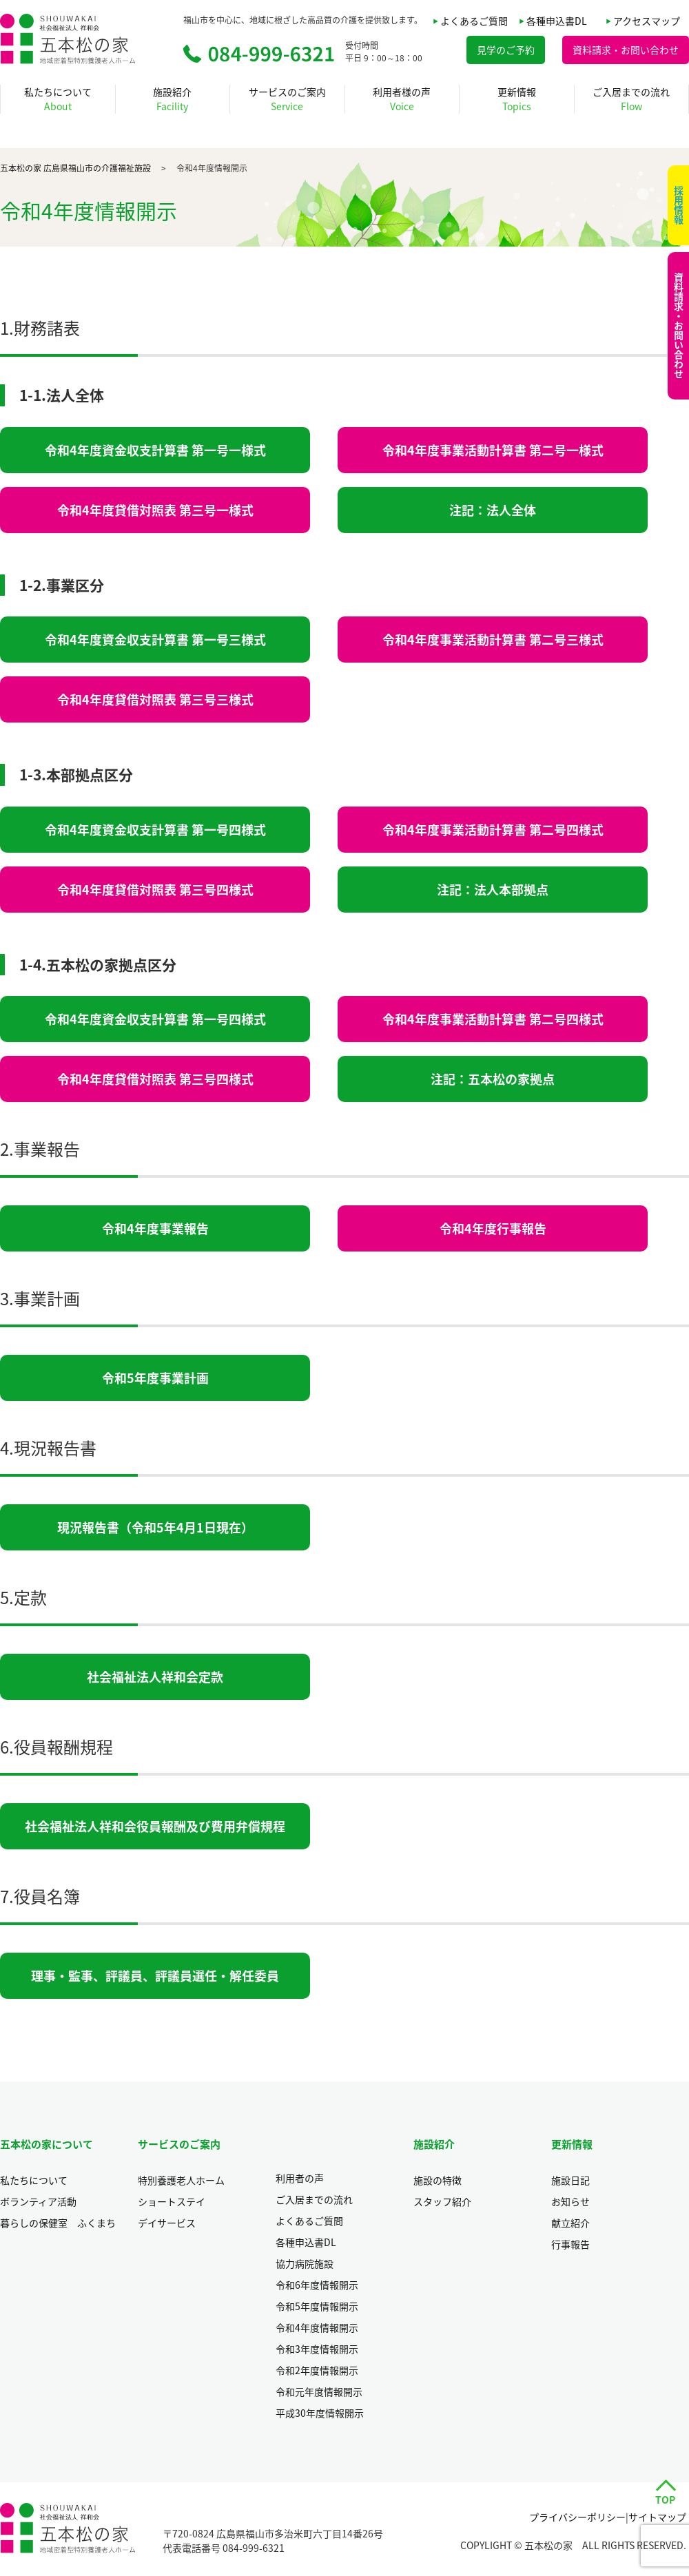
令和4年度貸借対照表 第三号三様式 (155, 699)
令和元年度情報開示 (319, 2391)
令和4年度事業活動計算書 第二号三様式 (493, 639)
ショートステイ (171, 2201)
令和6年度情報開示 (317, 2285)
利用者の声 (300, 2178)
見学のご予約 (506, 49)
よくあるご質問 (474, 21)
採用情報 (679, 205)
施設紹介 (172, 99)
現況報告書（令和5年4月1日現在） (155, 1527)
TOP (665, 2499)
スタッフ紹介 (442, 2201)
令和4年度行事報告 (493, 1228)
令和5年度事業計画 (155, 1378)
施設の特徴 (437, 2180)
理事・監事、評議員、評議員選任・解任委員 (155, 1975)
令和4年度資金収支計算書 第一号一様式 (155, 450)
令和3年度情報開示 (317, 2349)
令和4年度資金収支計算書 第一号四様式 (155, 829)
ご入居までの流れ (631, 99)
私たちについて (58, 99)
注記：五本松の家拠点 (493, 1079)
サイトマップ (657, 2517)
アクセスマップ (646, 21)
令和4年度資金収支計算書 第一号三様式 (155, 639)
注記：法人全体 (492, 510)
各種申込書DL (556, 21)
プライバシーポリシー (577, 2517)
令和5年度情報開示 (317, 2306)
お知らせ (570, 2201)
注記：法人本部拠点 (492, 889)
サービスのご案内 (287, 99)
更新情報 (516, 99)
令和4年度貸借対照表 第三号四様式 (155, 889)
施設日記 (570, 2180)
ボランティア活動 (38, 2201)
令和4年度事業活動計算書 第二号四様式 (493, 829)
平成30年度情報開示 (320, 2413)
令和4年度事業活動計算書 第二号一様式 (493, 450)
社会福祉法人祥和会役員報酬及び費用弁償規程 (155, 1826)
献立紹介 (570, 2223)
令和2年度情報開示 (317, 2370)
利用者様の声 (402, 99)
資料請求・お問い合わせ (679, 326)
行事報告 (570, 2244)
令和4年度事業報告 (155, 1228)
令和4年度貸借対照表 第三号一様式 (155, 510)
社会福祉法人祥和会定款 (155, 1677)
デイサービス (167, 2223)
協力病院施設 (304, 2263)
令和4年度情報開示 (317, 2327)
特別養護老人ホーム (181, 2180)
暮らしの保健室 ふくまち (58, 2223)
